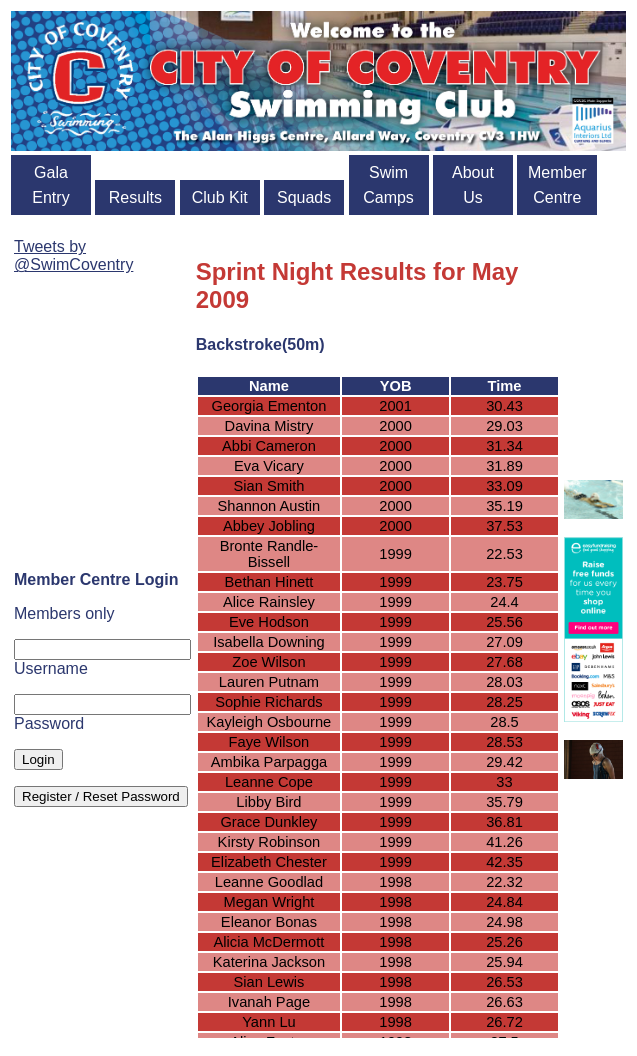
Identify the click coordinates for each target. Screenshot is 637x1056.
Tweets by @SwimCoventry (73, 255)
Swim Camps (388, 185)
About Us (473, 185)
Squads (304, 197)
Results (135, 197)
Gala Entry (50, 185)
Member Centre (557, 185)
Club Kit (220, 197)
